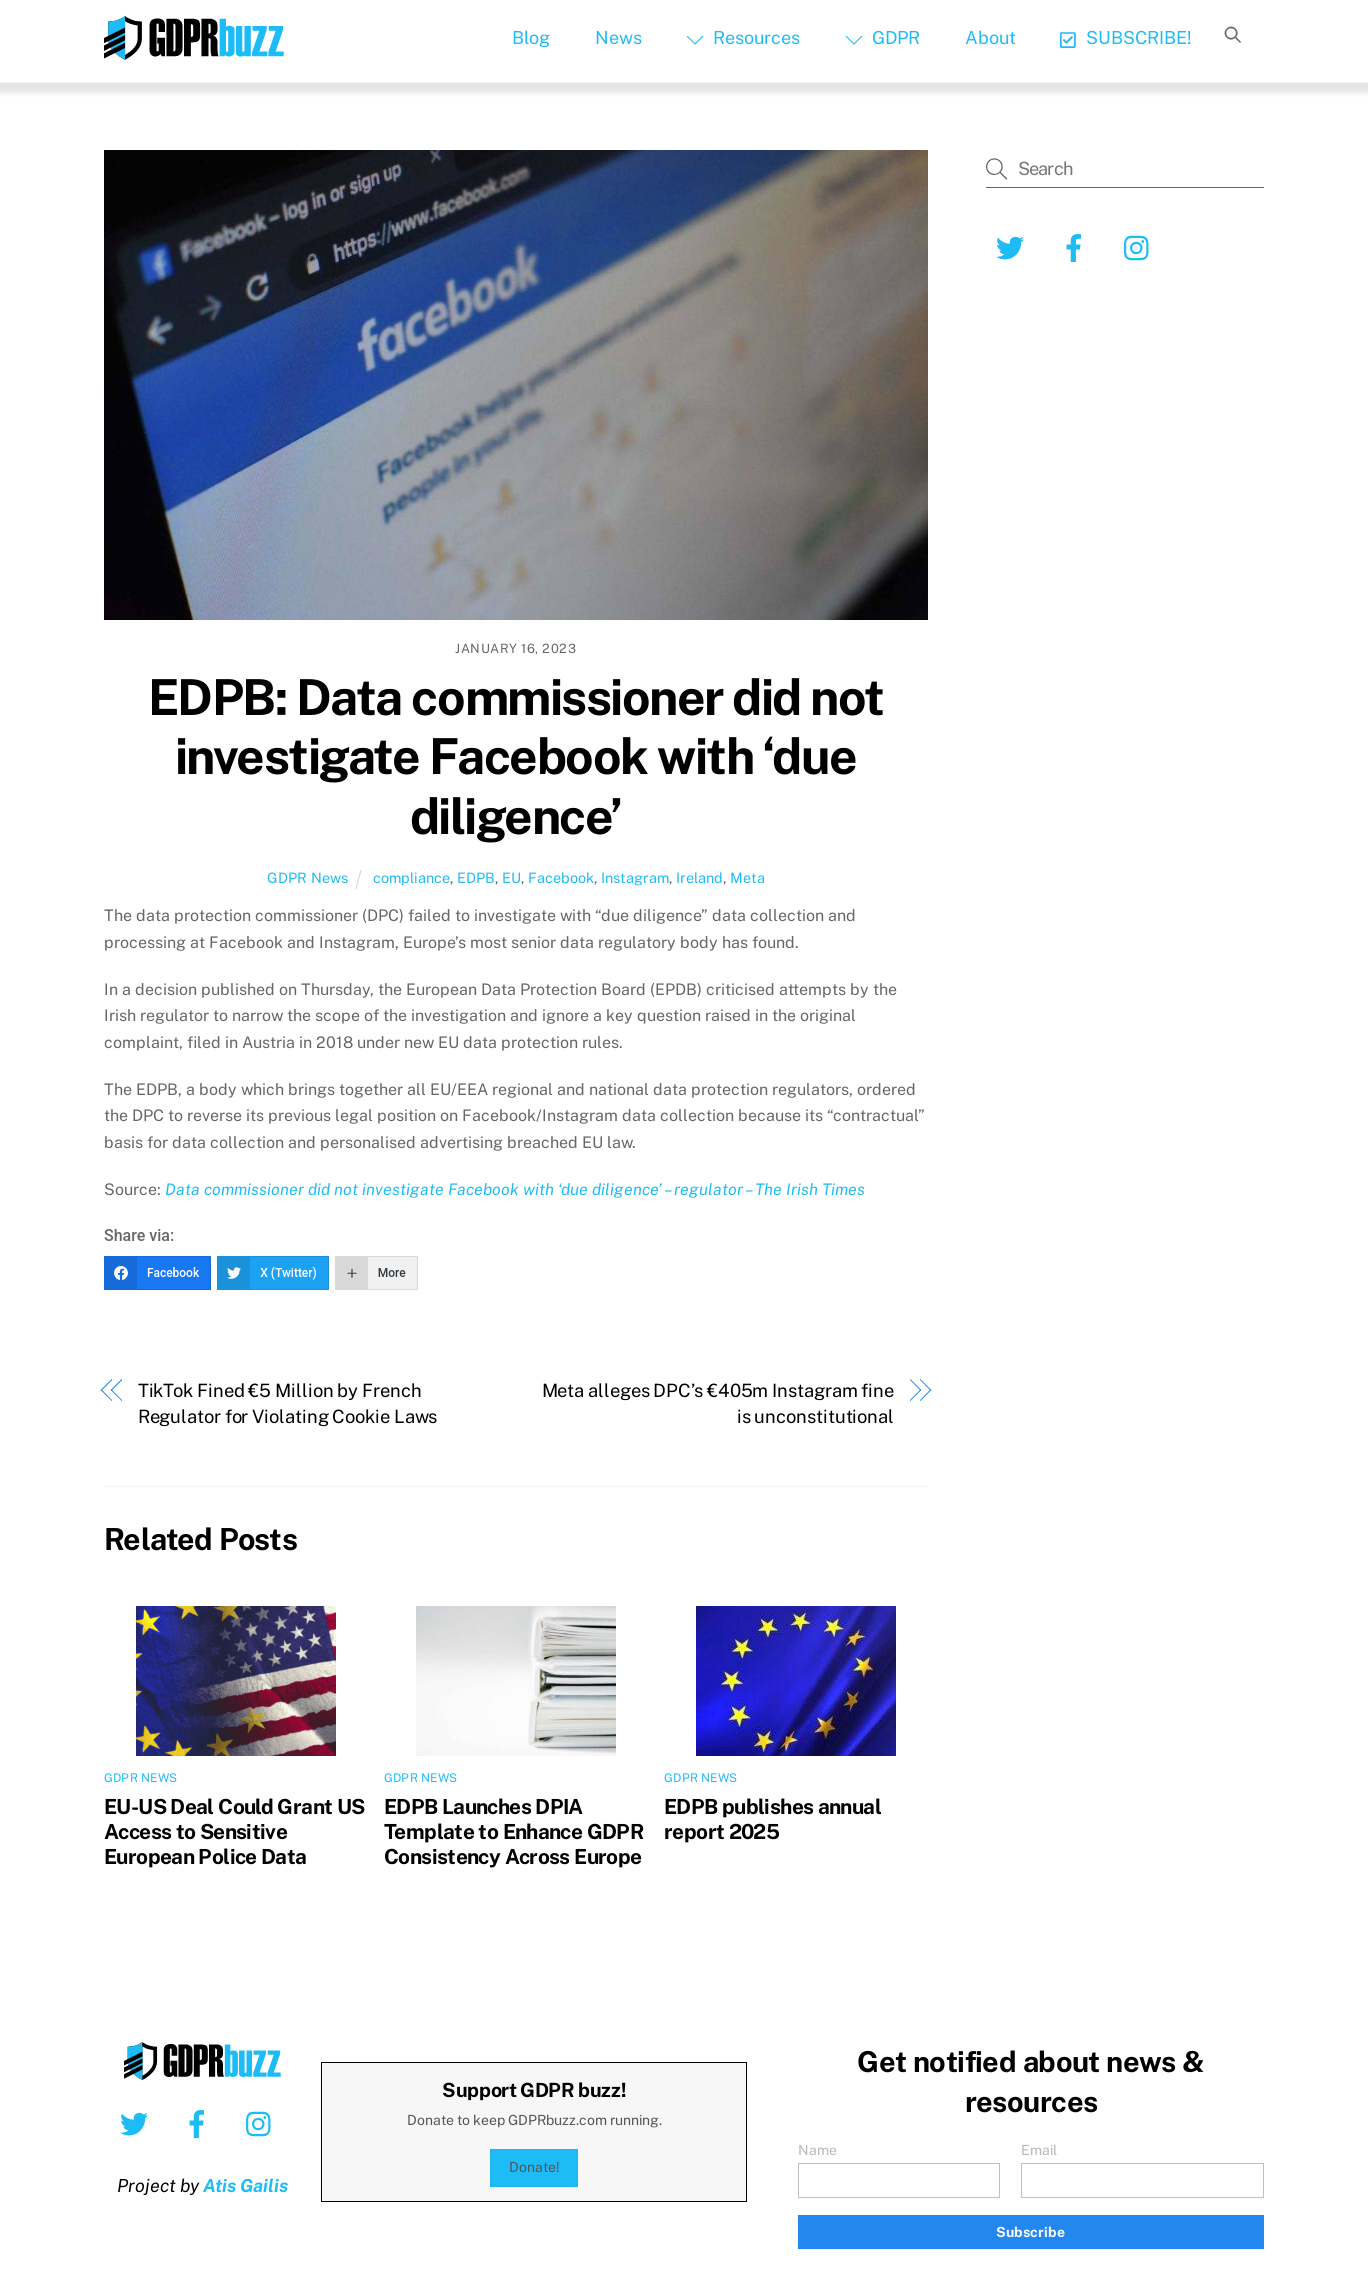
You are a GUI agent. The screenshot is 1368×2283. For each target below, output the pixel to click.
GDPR (882, 37)
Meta (747, 877)
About (990, 37)
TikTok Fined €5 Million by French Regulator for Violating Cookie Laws (288, 1403)
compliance (411, 877)
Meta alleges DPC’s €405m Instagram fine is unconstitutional (718, 1403)
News (618, 37)
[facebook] (1077, 246)
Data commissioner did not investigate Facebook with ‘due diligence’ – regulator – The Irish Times (515, 1189)
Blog (531, 37)
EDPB (476, 877)
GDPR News (307, 877)
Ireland (699, 877)
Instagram (635, 877)
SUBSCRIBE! (1125, 37)
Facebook (561, 877)
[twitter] (1013, 246)
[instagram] (1141, 246)
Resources (743, 37)
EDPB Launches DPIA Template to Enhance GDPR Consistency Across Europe (513, 1831)
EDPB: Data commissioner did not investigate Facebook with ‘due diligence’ (516, 756)
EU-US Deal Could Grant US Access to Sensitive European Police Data (234, 1831)
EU (511, 877)
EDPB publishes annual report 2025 (772, 1819)
